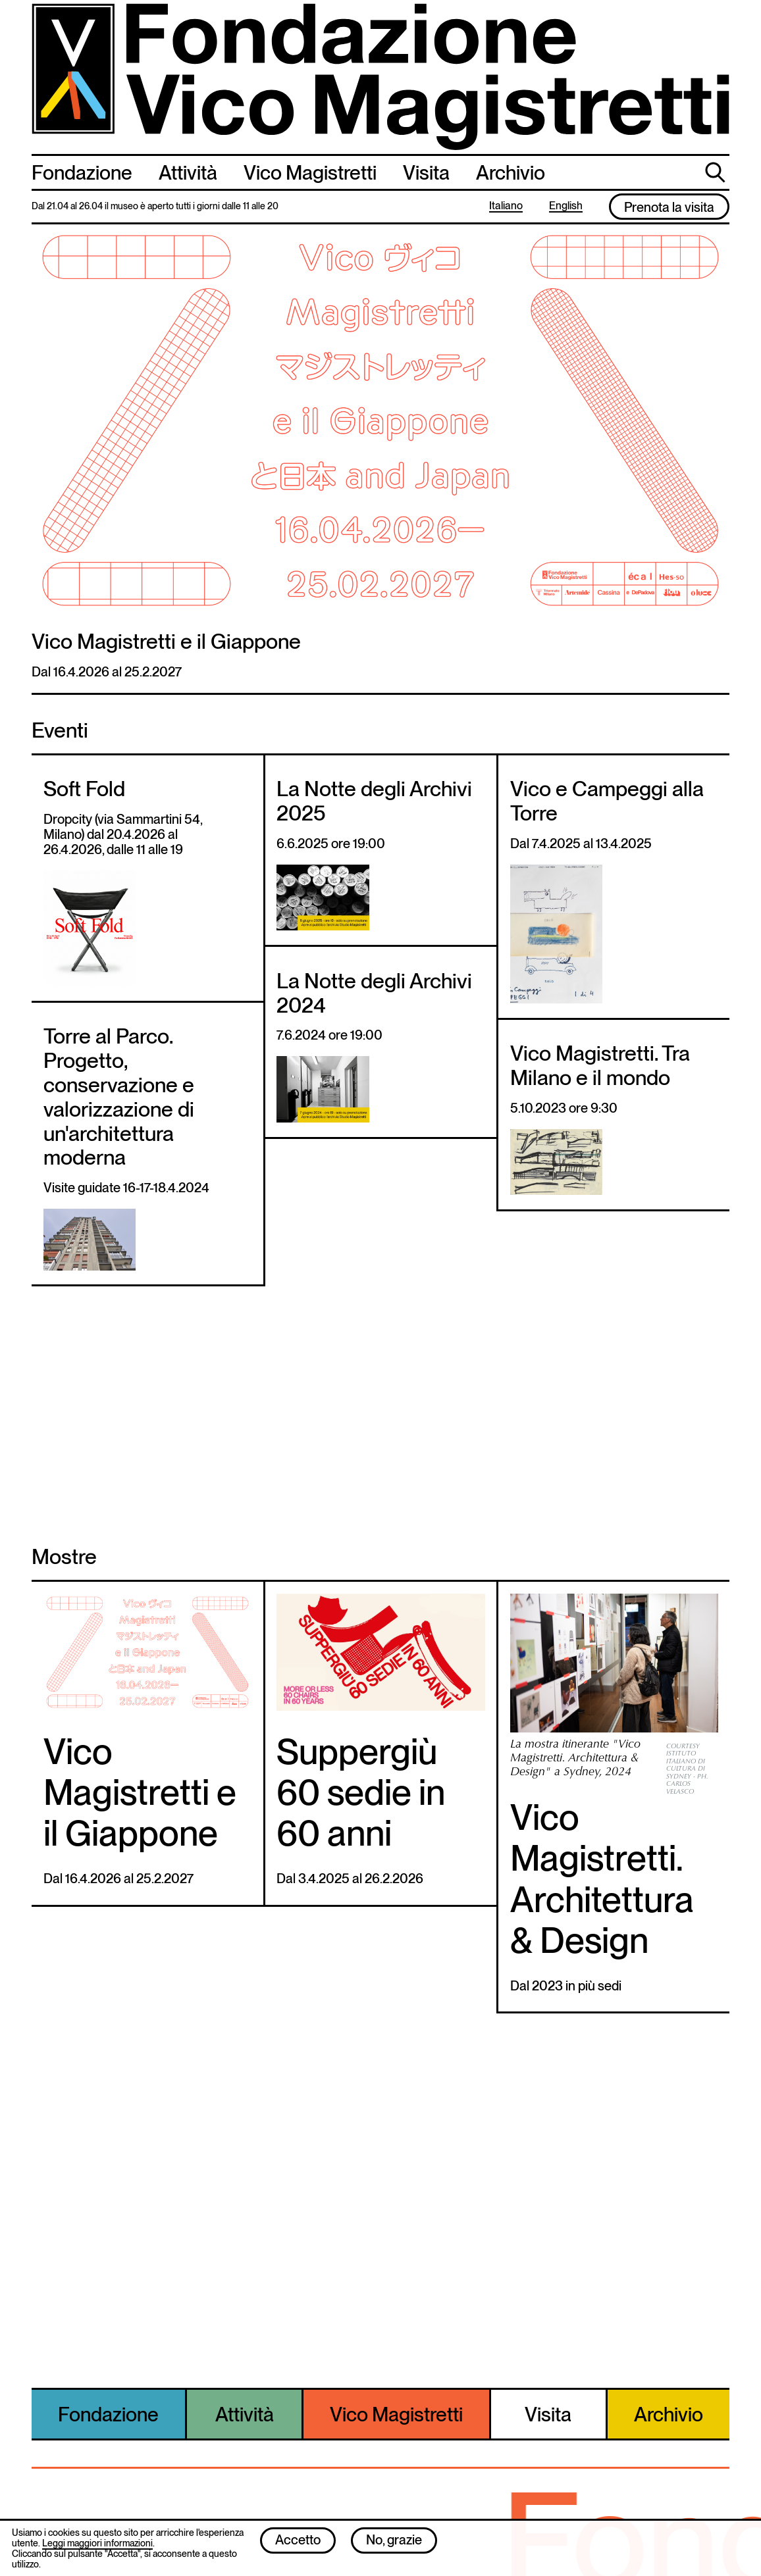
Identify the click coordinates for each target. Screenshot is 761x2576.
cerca (717, 171)
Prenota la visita (669, 207)
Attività (188, 172)
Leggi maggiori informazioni (97, 2543)
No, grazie (394, 2540)
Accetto (298, 2540)
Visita (426, 172)
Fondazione (82, 172)
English (566, 206)
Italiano (506, 206)
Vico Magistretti (310, 172)
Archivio (510, 172)
